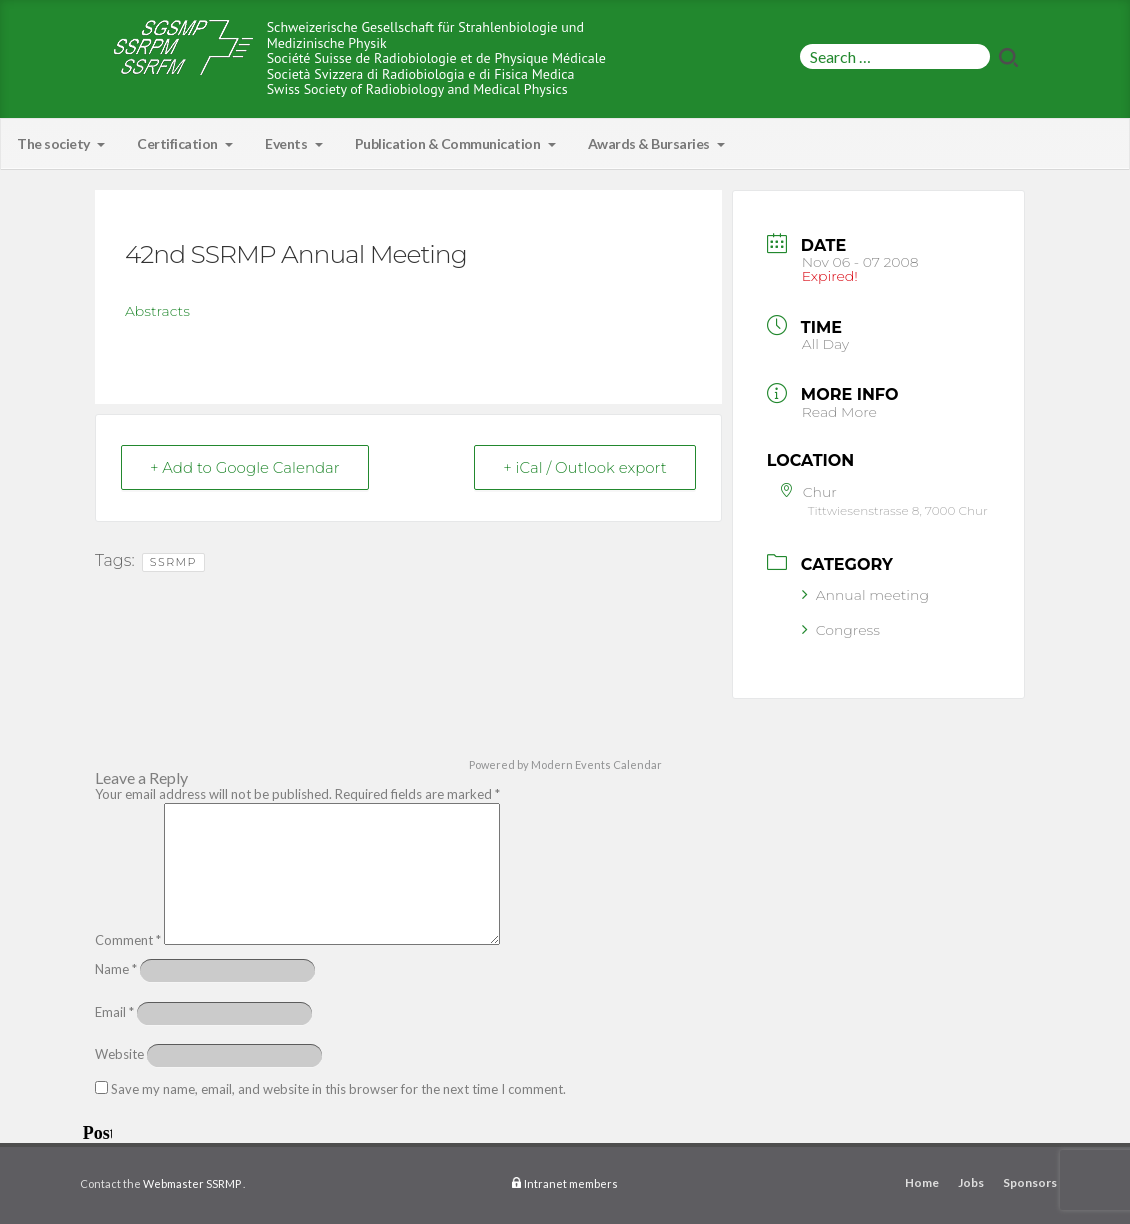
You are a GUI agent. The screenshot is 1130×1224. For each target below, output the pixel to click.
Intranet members (571, 1183)
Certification (185, 143)
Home (922, 1182)
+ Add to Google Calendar (245, 467)
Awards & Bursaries (657, 143)
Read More (839, 412)
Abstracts (157, 311)
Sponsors (1030, 1182)
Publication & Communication (455, 143)
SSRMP (173, 562)
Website (119, 1054)
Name (116, 969)
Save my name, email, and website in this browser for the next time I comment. (338, 1089)
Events (294, 143)
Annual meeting (865, 595)
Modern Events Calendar (596, 764)
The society (61, 143)
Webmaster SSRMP (192, 1183)
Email (114, 1012)
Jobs (971, 1182)
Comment (128, 940)
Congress (841, 630)
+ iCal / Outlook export (585, 467)
